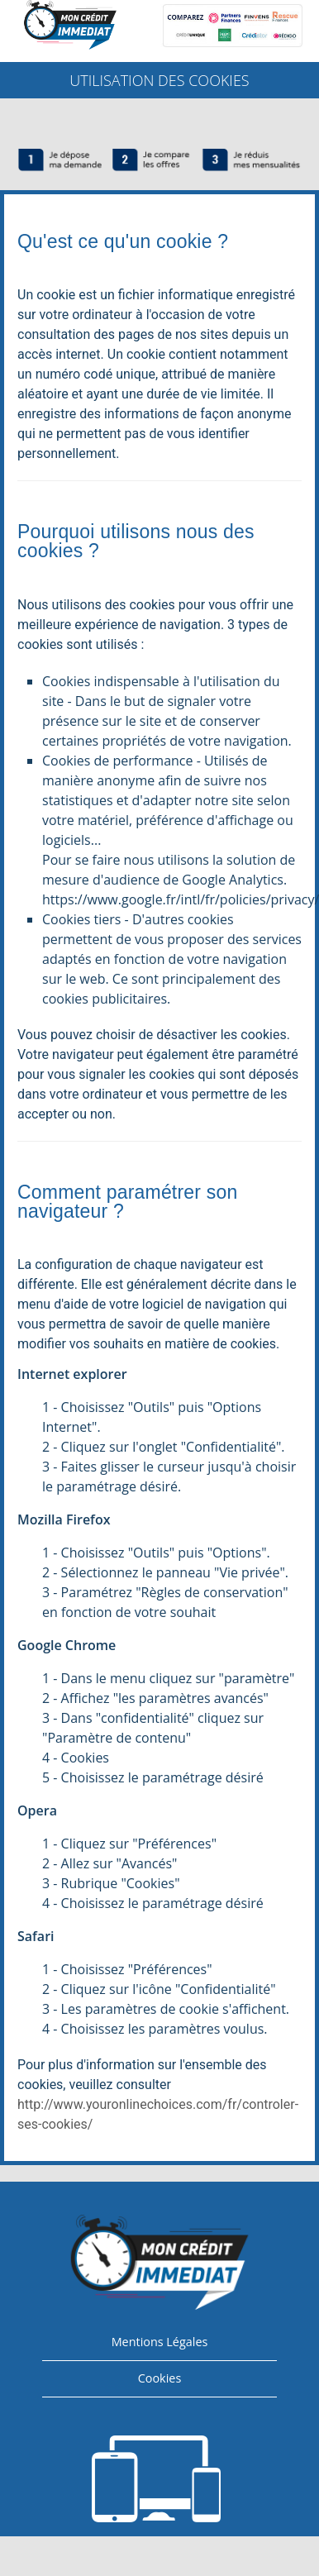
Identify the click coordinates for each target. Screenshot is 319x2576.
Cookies (160, 2378)
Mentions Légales (160, 2341)
